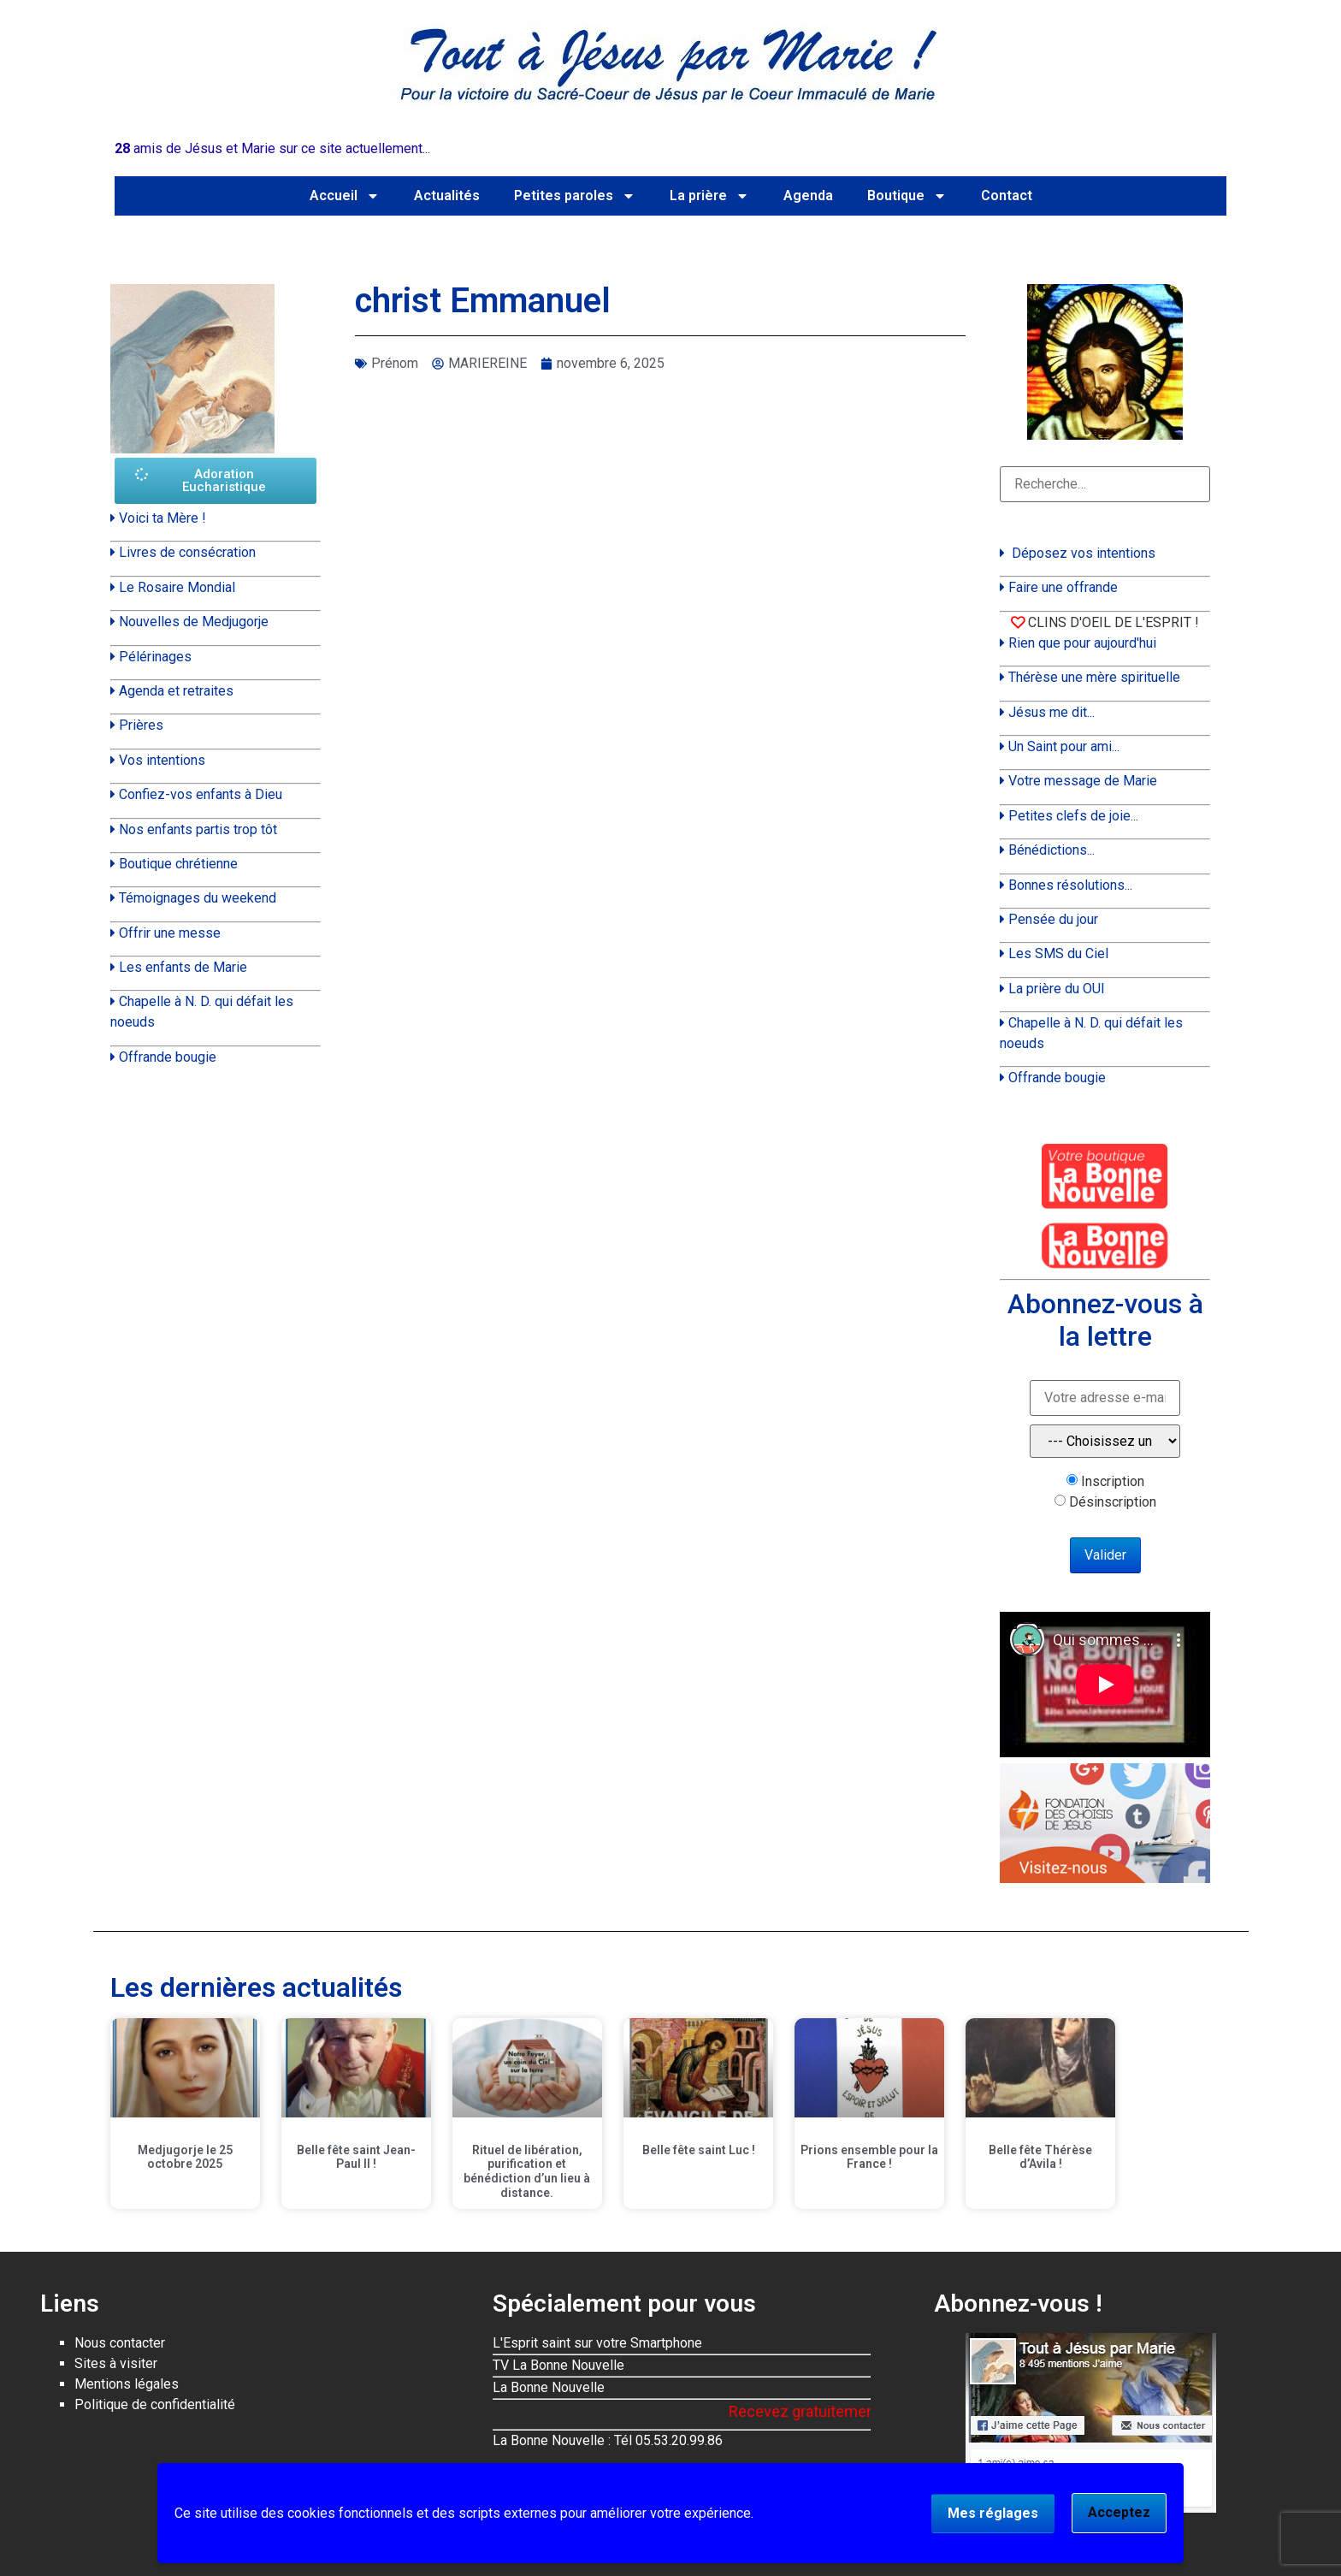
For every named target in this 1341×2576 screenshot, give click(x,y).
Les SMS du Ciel (1058, 953)
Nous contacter (119, 2343)
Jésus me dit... (1051, 712)
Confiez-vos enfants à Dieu (200, 794)
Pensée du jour (1053, 919)
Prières (141, 725)
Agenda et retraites (176, 691)
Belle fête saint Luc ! (698, 2150)
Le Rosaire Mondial (177, 587)
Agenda (808, 195)
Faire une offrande (1063, 587)
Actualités (447, 195)
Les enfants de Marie (183, 967)
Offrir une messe (170, 933)
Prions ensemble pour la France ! (869, 2157)
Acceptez (1119, 2512)
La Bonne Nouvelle (549, 2387)
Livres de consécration (187, 552)
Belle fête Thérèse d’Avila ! (1040, 2157)
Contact (1006, 195)
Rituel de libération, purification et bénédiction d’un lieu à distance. (527, 2171)
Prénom (394, 363)
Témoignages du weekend (197, 898)
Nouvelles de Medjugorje (194, 621)
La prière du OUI (1056, 988)
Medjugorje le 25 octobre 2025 (185, 2157)
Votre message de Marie (1082, 781)
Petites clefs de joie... (1073, 816)
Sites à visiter (115, 2363)
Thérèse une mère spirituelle (1094, 677)
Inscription (1112, 1482)
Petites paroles (574, 196)
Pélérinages (155, 656)
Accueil (345, 196)
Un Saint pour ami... (1063, 746)
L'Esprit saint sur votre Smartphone (597, 2343)
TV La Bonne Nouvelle (558, 2365)
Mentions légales (126, 2384)
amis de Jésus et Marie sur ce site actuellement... (272, 148)
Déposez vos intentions (1083, 553)
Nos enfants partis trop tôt (198, 829)
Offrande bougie (167, 1057)
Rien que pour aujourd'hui (1082, 643)
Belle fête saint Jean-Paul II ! (356, 2157)
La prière (709, 196)
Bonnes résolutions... (1070, 885)
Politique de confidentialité (154, 2404)
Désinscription (1112, 1502)
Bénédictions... (1051, 850)
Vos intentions (162, 760)
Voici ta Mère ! (162, 518)
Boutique (907, 196)
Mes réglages (993, 2513)
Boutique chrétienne (178, 864)
